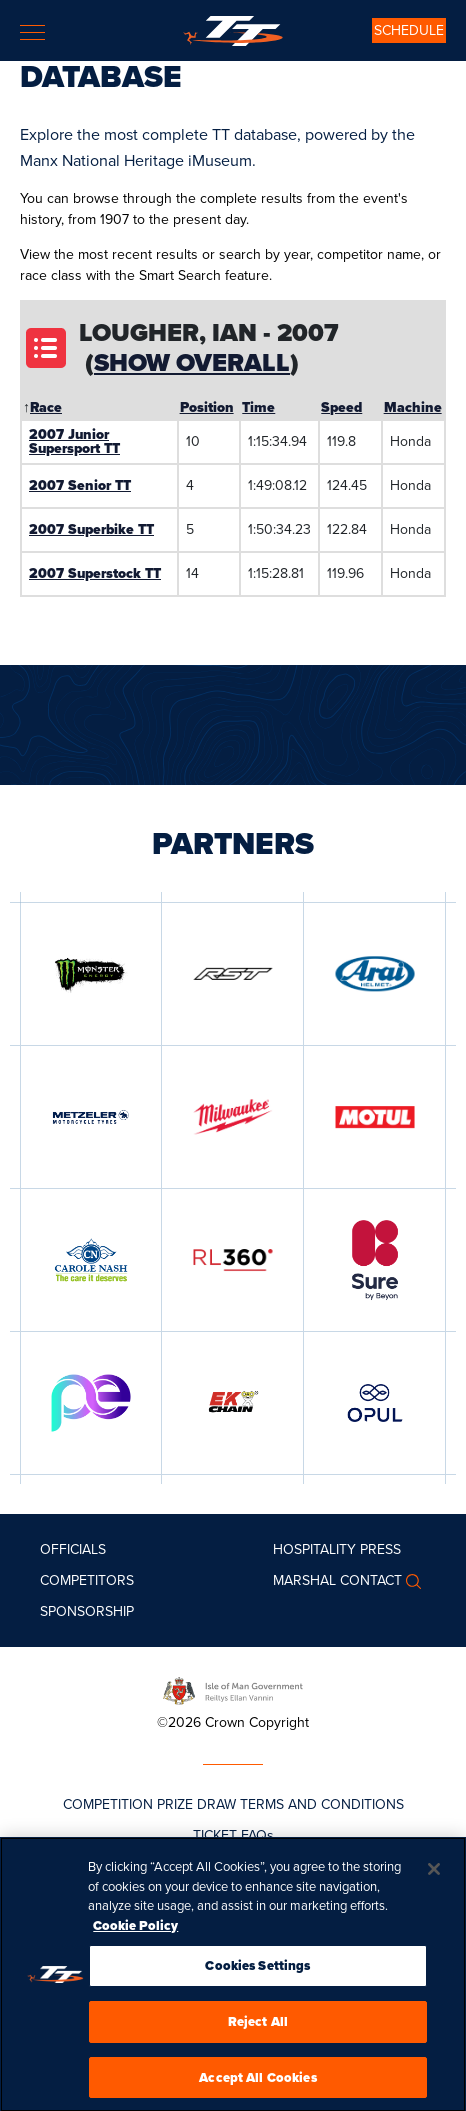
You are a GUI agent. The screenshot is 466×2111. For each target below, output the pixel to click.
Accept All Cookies (257, 2083)
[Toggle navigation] (32, 32)
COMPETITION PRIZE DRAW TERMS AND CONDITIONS (233, 1804)
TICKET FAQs (233, 1835)
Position (207, 407)
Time (258, 407)
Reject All (258, 2027)
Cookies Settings (257, 1971)
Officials (73, 1549)
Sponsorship (87, 1611)
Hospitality (314, 1549)
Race (46, 407)
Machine (413, 407)
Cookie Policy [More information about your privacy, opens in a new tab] (135, 1931)
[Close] (434, 1875)
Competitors (87, 1580)
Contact (371, 1580)
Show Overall (192, 362)
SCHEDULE (409, 30)
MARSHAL (304, 1580)
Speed (341, 407)
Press (380, 1549)
